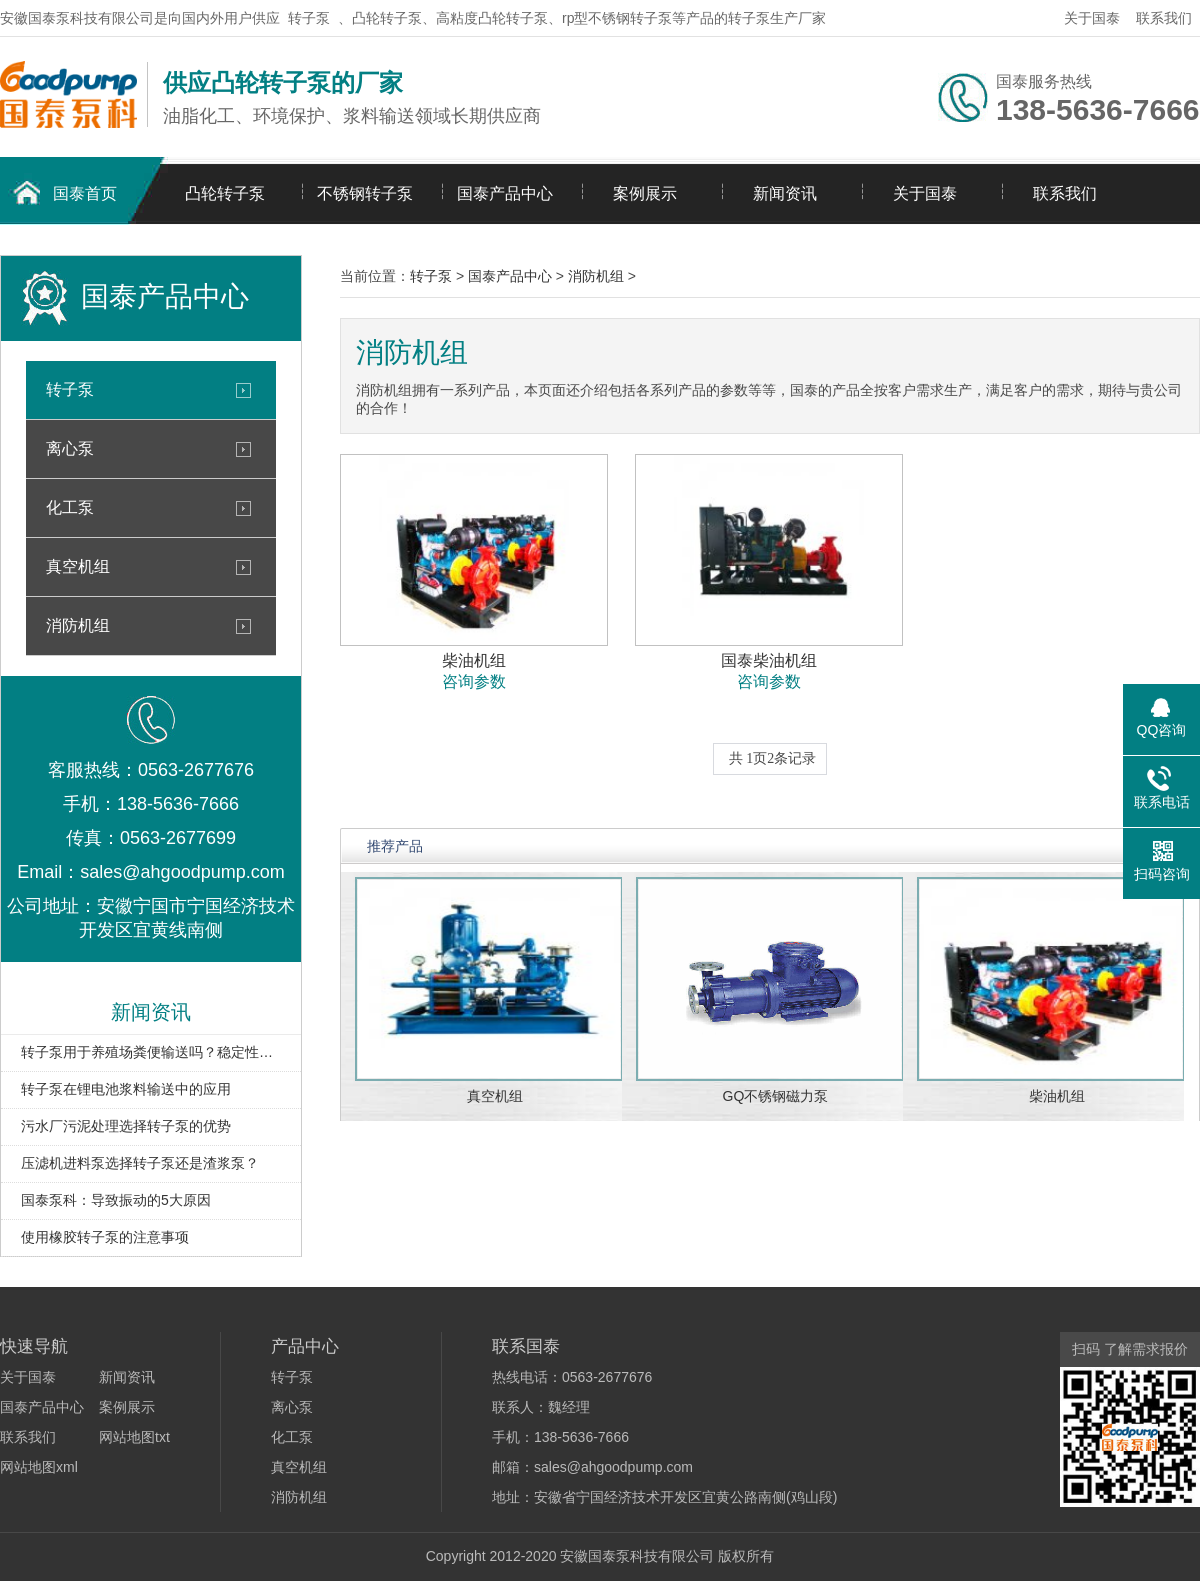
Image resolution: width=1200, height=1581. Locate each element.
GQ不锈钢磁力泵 (776, 1096)
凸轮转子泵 (225, 193)
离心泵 (70, 448)
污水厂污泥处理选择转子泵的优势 (126, 1126)
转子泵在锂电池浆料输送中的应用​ (126, 1089)
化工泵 (70, 507)
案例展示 (645, 193)
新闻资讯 (785, 193)
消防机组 (78, 625)
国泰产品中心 (505, 193)
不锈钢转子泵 (365, 193)
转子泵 (309, 18)
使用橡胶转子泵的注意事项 (105, 1237)
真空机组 (78, 566)
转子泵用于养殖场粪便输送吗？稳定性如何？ (151, 1052)
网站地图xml (39, 1467)
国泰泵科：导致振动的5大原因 (116, 1200)
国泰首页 (85, 193)
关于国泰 (1092, 18)
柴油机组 (1057, 1096)
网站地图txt (134, 1437)
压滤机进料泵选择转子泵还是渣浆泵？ (140, 1163)
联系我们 (1164, 18)
